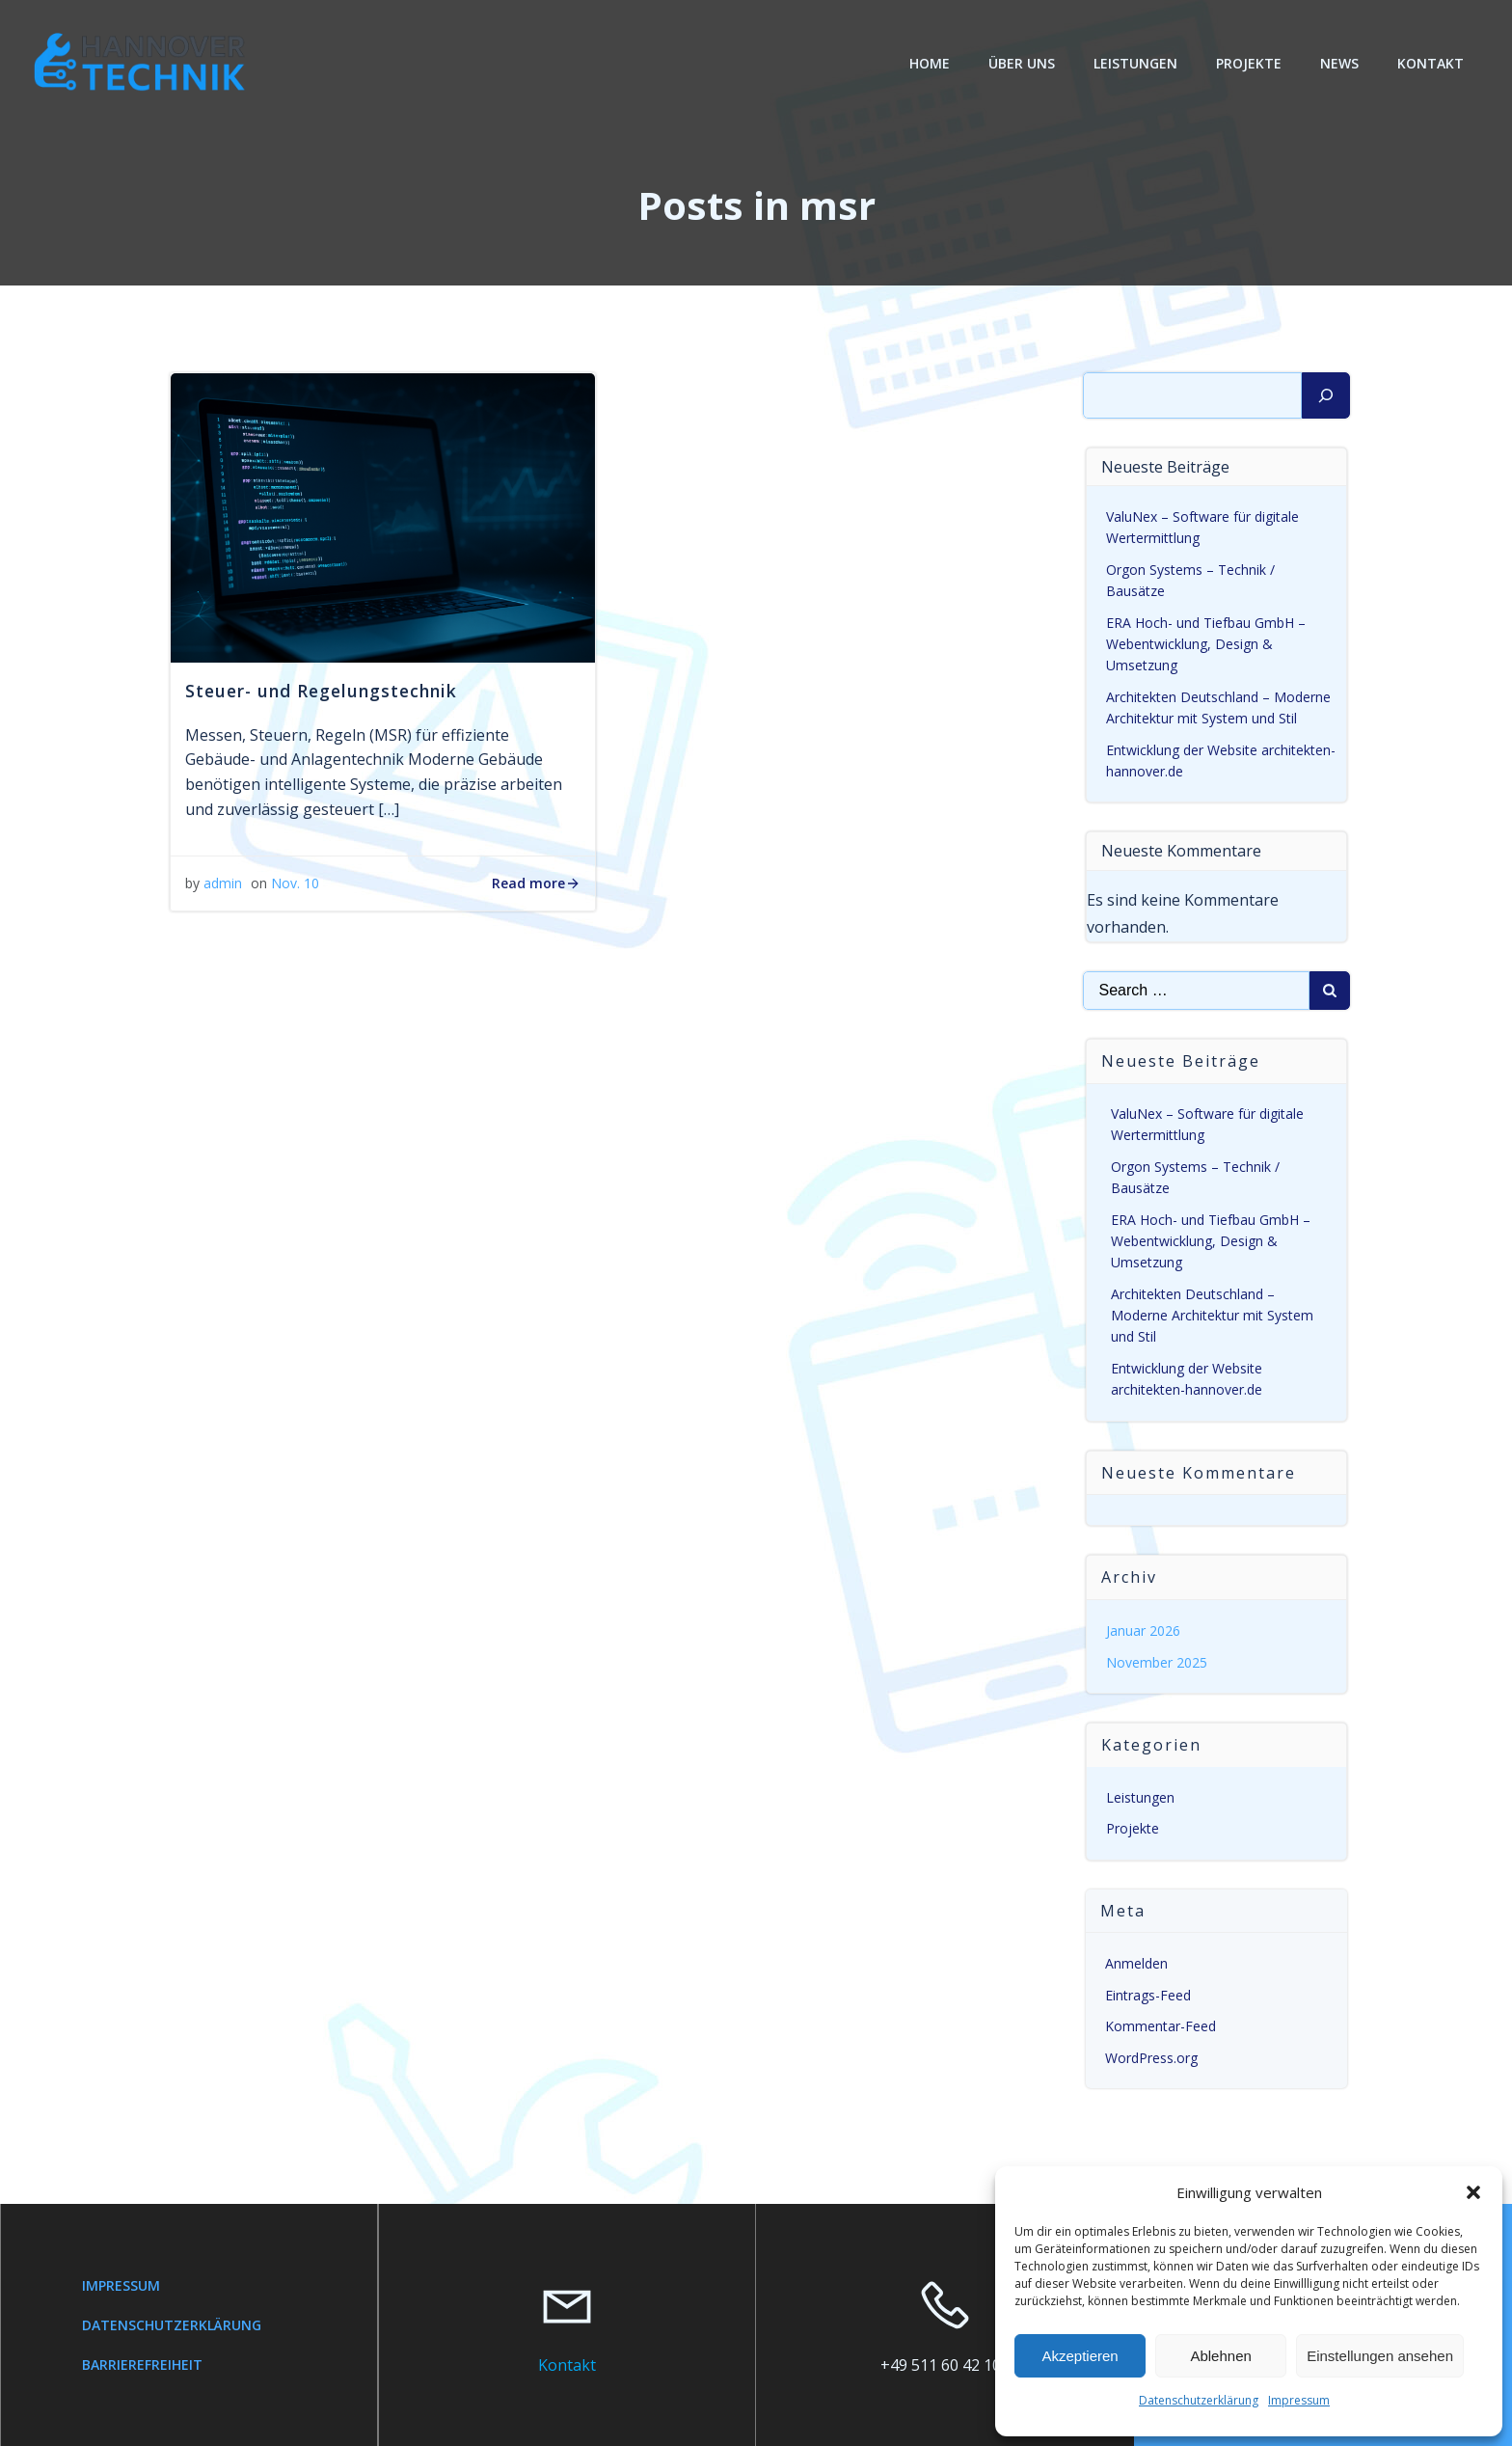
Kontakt (1430, 63)
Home (929, 63)
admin (222, 883)
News (1339, 63)
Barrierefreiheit (142, 2364)
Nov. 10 (295, 883)
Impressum (1299, 2400)
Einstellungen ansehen (1380, 2356)
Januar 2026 (1143, 1630)
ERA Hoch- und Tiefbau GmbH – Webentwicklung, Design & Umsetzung (1206, 644)
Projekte (1249, 63)
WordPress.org (1151, 2058)
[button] (1473, 2192)
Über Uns (1021, 63)
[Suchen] (1326, 395)
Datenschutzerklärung (1198, 2400)
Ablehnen (1220, 2356)
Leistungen (1135, 63)
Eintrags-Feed (1148, 1995)
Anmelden (1136, 1963)
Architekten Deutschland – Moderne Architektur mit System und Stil (1212, 1315)
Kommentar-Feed (1160, 2026)
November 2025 (1156, 1662)
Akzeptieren (1079, 2356)
